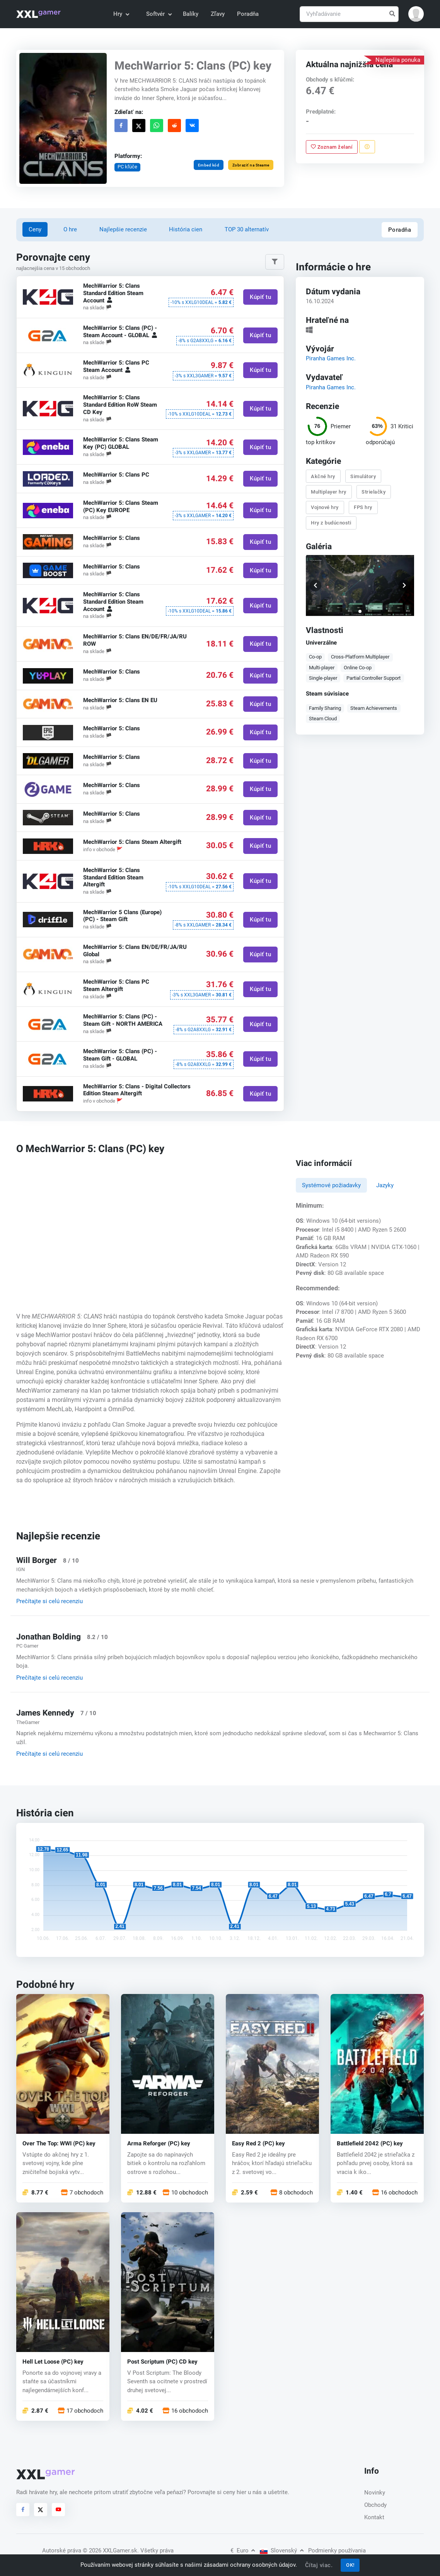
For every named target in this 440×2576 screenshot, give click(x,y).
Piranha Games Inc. (330, 358)
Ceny (35, 229)
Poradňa (248, 13)
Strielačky (373, 492)
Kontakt (374, 2517)
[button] (416, 14)
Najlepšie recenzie (123, 229)
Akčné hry (323, 476)
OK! (350, 2565)
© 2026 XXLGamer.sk (110, 2550)
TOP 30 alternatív (247, 229)
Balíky (190, 13)
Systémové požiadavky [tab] (331, 1185)
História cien (185, 229)
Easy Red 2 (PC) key (258, 2143)
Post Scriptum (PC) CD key (162, 2362)
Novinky (374, 2492)
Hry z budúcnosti (331, 523)
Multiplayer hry (328, 492)
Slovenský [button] (282, 2550)
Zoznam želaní (331, 146)
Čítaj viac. (319, 2565)
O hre (70, 229)
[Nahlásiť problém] (367, 146)
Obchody (375, 2504)
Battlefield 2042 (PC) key (370, 2143)
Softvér (158, 13)
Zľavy (218, 13)
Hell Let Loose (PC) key (53, 2362)
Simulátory (363, 476)
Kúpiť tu (260, 296)
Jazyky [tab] (385, 1185)
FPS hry (363, 507)
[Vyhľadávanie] (349, 14)
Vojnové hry (325, 507)
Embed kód (208, 165)
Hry (120, 13)
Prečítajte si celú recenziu (49, 1601)
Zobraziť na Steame (250, 165)
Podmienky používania (337, 2550)
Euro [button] (242, 2550)
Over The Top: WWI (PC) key (59, 2143)
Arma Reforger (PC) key (158, 2143)
